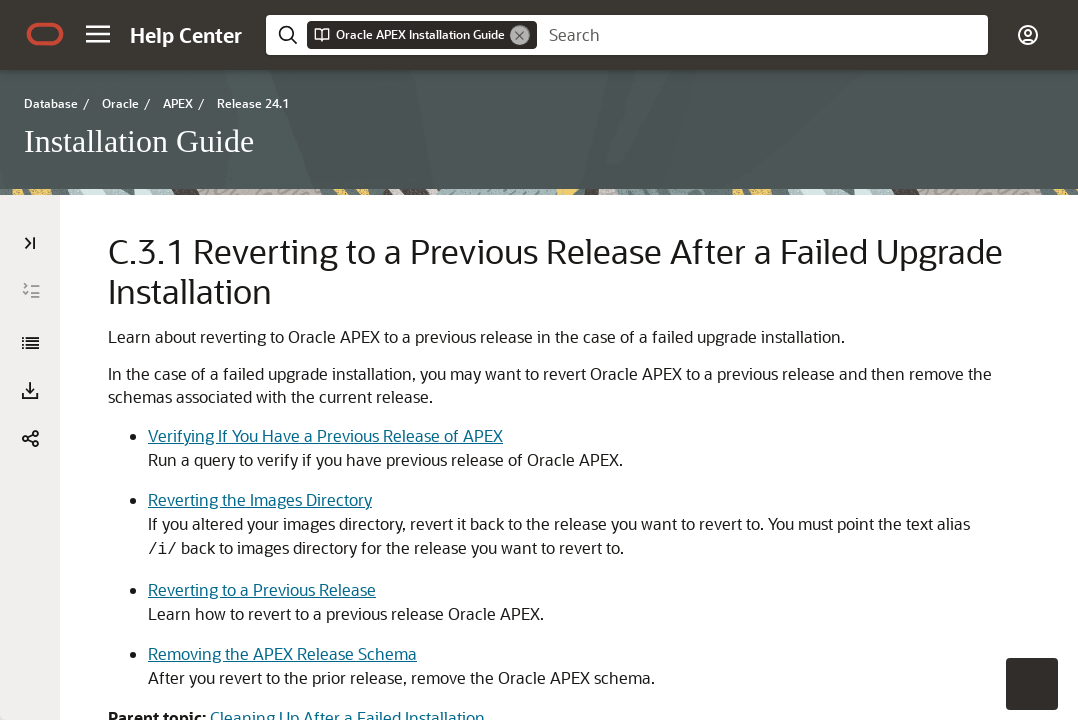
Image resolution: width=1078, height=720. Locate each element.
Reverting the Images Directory (260, 499)
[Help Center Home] (186, 35)
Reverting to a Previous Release (262, 589)
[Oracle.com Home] (45, 34)
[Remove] (520, 35)
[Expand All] (31, 291)
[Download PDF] (30, 391)
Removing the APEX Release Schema (282, 653)
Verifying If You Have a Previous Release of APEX (325, 435)
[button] (98, 34)
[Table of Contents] (30, 243)
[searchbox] (762, 35)
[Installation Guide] (30, 343)
